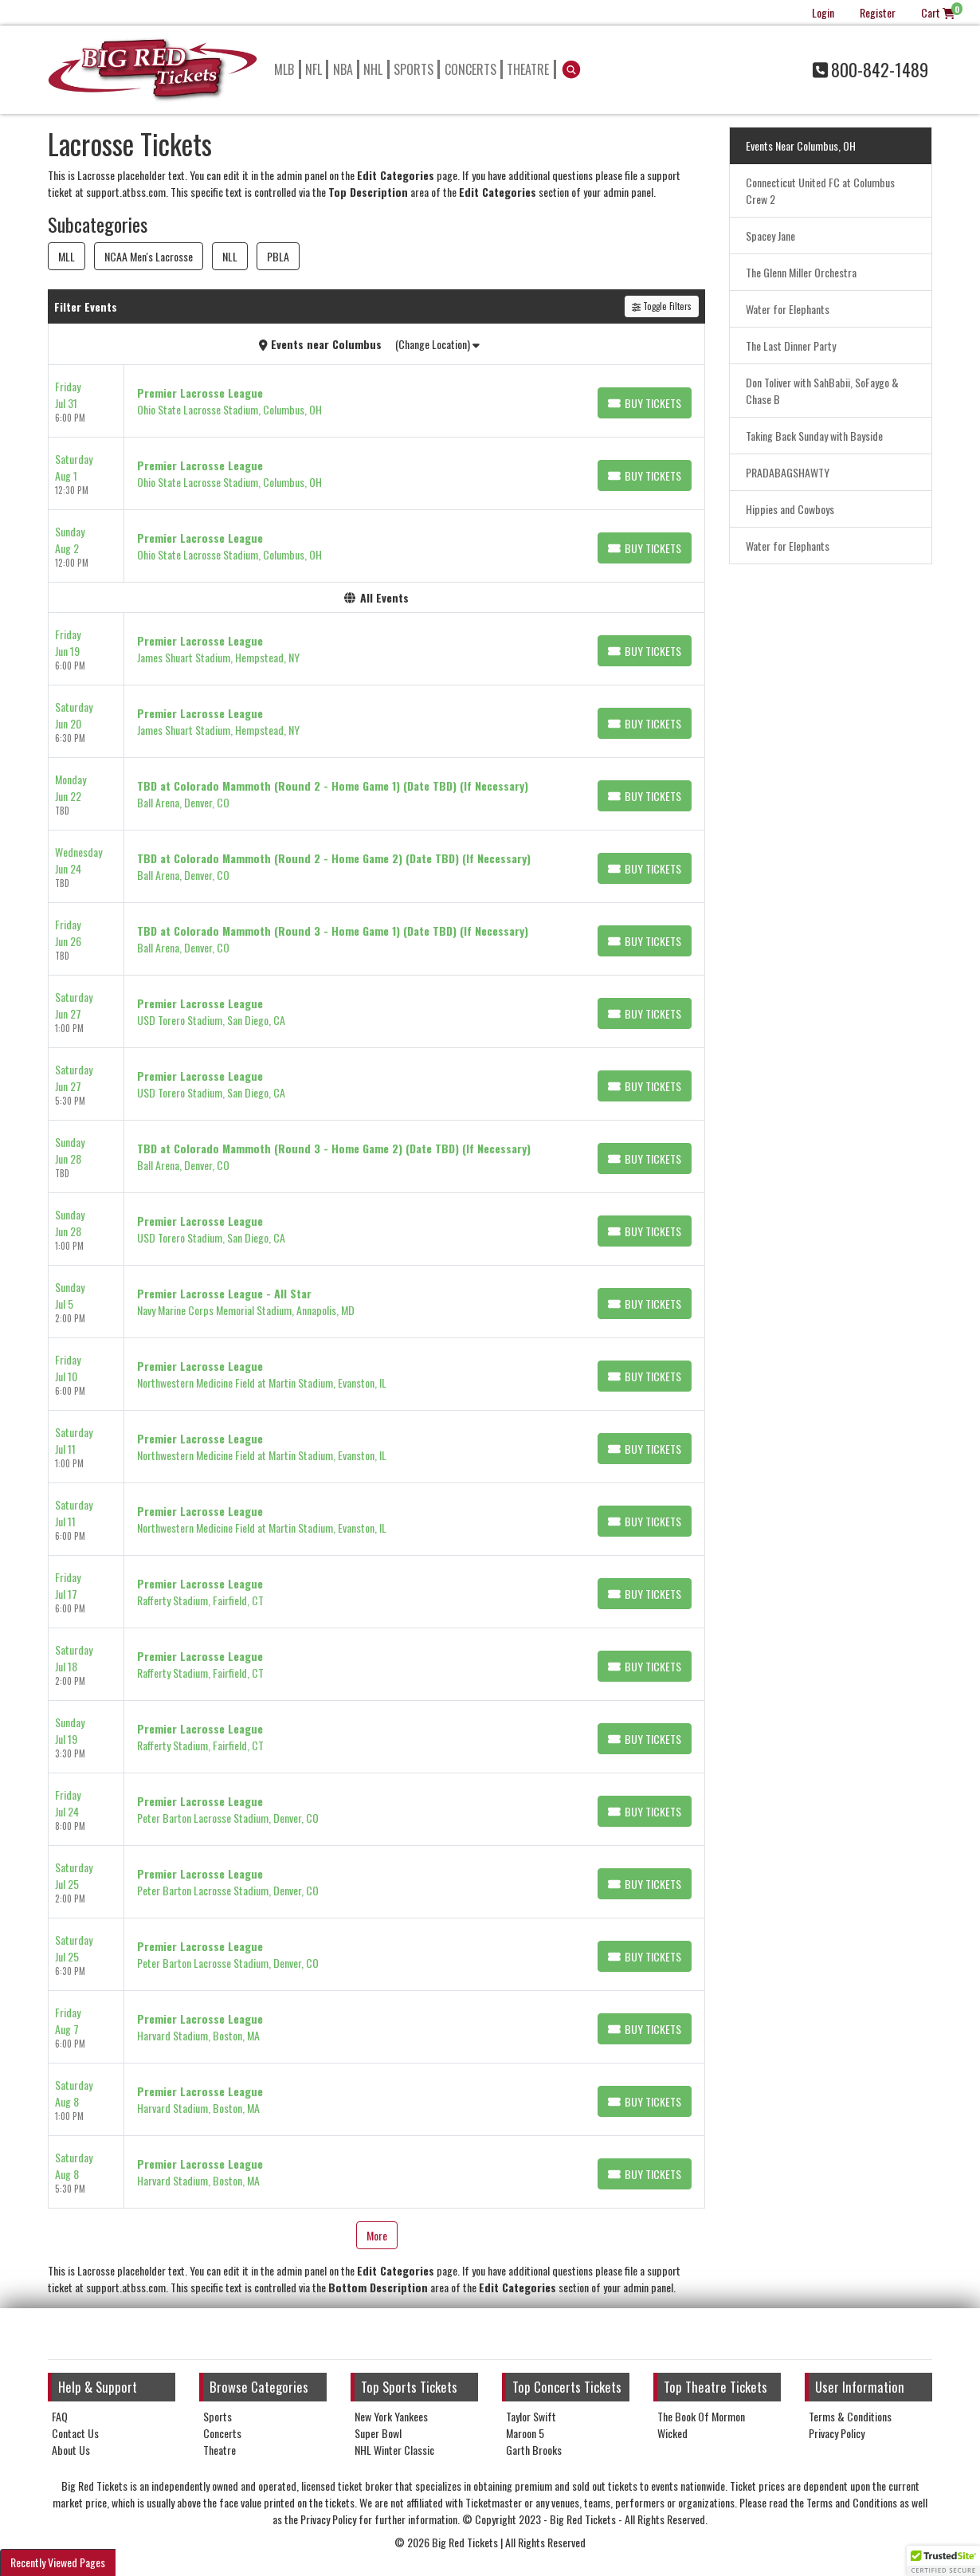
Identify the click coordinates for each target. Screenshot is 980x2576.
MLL (66, 256)
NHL (372, 69)
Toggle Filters (662, 306)
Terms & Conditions (850, 2416)
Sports (413, 69)
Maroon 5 (525, 2433)
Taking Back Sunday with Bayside (814, 435)
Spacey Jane (770, 235)
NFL (313, 69)
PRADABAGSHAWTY (787, 472)
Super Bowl (378, 2433)
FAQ (60, 2416)
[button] (571, 69)
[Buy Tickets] (645, 402)
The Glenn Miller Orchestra (801, 272)
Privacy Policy (836, 2433)
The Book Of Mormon (701, 2416)
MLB (284, 69)
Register (878, 12)
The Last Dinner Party (791, 345)
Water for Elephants (787, 308)
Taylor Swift (531, 2416)
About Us (71, 2449)
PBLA (278, 256)
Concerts (470, 69)
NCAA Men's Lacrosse (148, 256)
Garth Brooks (534, 2449)
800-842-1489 (870, 69)
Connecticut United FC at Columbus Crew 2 (820, 190)
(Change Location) (437, 344)
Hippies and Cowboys (790, 509)
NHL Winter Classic (394, 2449)
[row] (376, 401)
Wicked (672, 2433)
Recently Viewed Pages (57, 2562)
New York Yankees (391, 2416)
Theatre (528, 69)
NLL (229, 256)
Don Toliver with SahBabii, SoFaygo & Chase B (822, 390)
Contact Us (75, 2433)
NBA (343, 69)
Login (823, 12)
